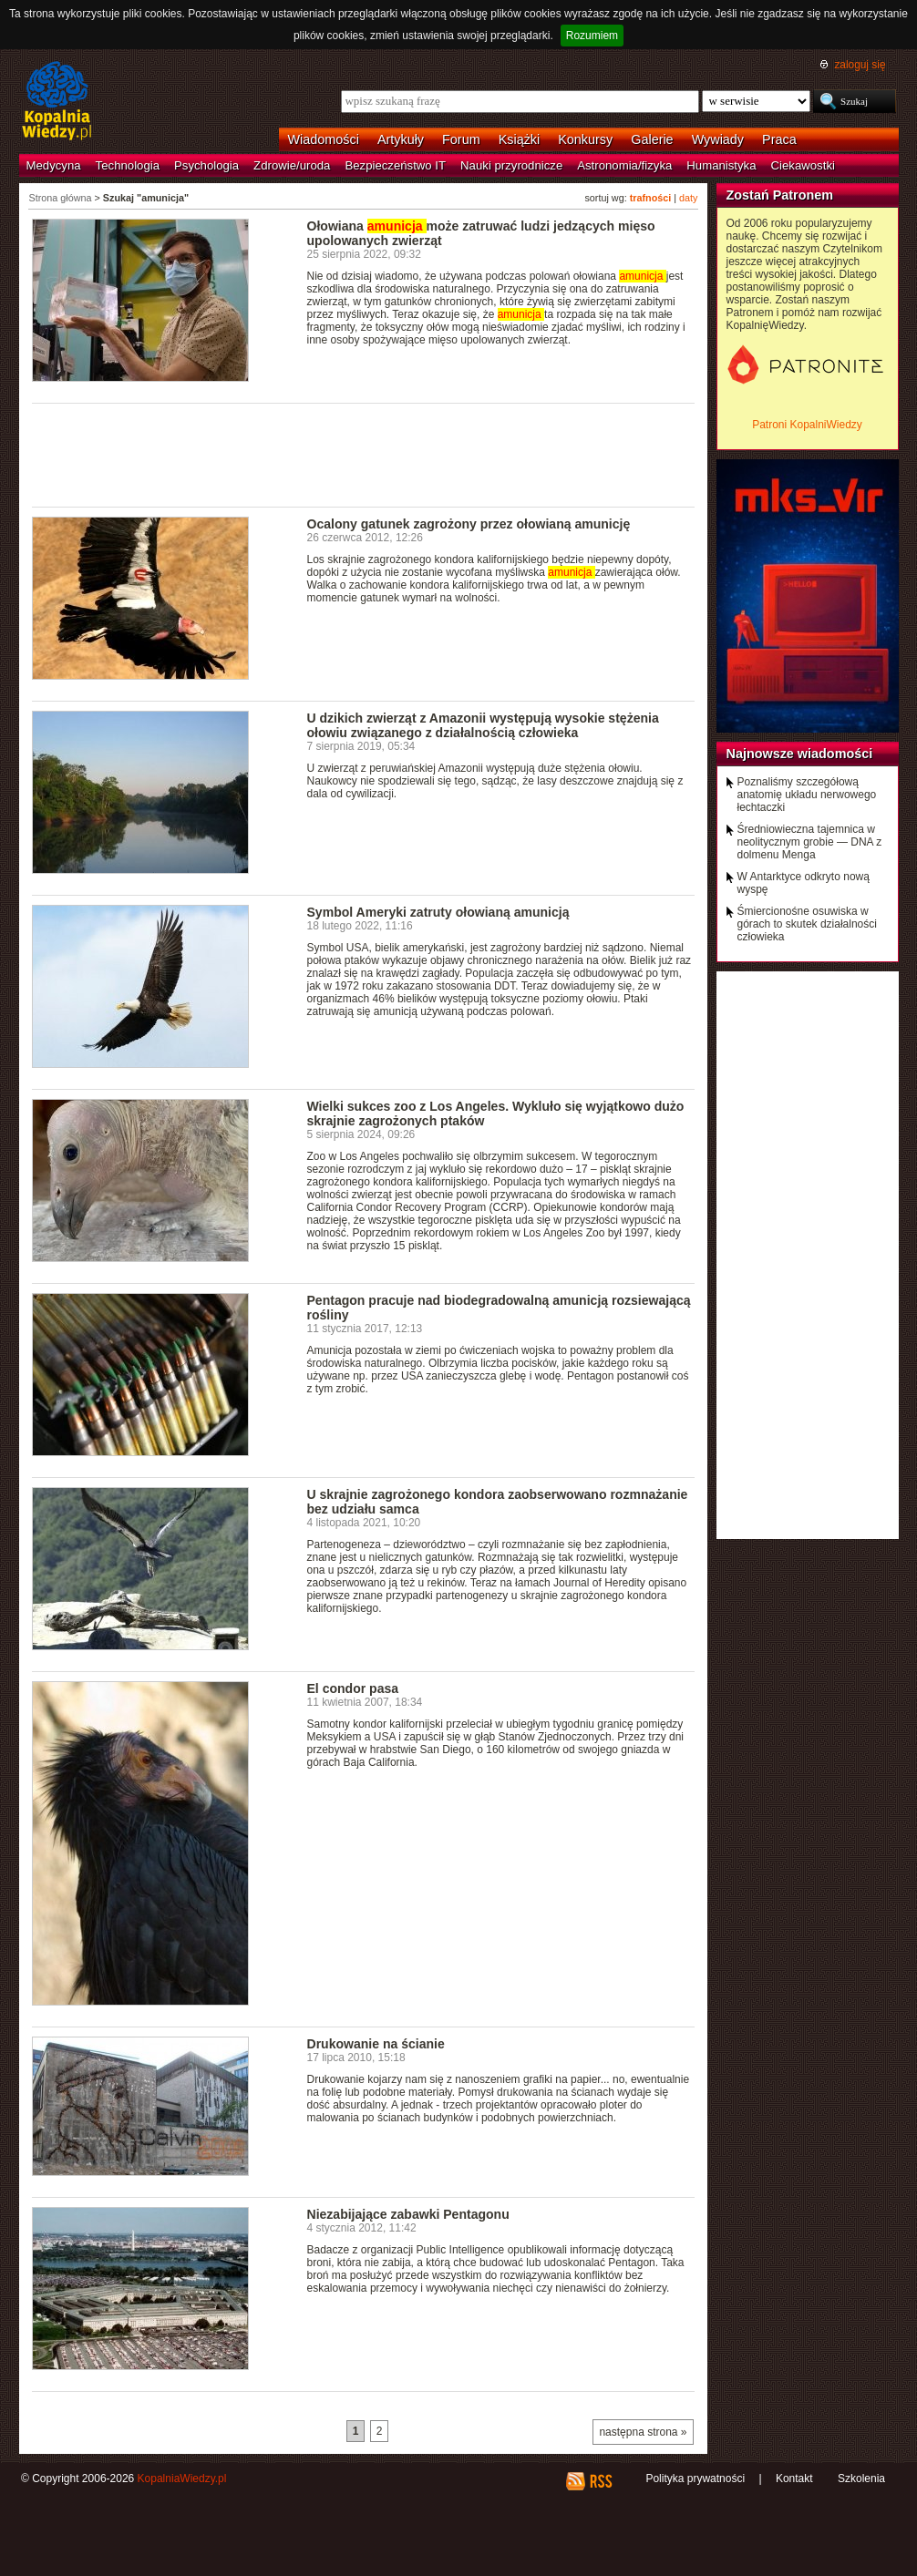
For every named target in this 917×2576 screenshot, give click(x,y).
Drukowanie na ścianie (376, 2044)
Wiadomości (323, 139)
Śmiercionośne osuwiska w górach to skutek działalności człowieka (807, 924)
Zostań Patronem (780, 195)
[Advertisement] (363, 454)
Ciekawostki (803, 165)
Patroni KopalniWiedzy (807, 424)
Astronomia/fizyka (624, 165)
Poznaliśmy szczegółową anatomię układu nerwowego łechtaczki (807, 794)
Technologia (128, 165)
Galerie (652, 139)
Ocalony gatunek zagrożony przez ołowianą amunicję (469, 524)
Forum (461, 139)
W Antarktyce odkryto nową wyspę (803, 883)
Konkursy (585, 139)
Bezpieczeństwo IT (395, 165)
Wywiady (718, 139)
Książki (520, 139)
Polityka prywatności (695, 2478)
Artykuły (400, 139)
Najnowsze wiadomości (799, 753)
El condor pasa (353, 1688)
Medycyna (53, 165)
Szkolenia (861, 2478)
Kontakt (794, 2478)
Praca (779, 139)
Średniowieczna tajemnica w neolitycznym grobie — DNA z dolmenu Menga (809, 842)
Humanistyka (721, 165)
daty (688, 197)
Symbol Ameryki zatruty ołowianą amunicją (438, 912)
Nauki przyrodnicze (511, 165)
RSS (600, 2481)
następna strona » (642, 2432)
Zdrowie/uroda (291, 165)
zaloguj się (859, 64)
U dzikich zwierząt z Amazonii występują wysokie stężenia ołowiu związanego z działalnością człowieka (483, 725)
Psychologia (206, 165)
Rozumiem (592, 35)
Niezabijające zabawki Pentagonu (408, 2214)
